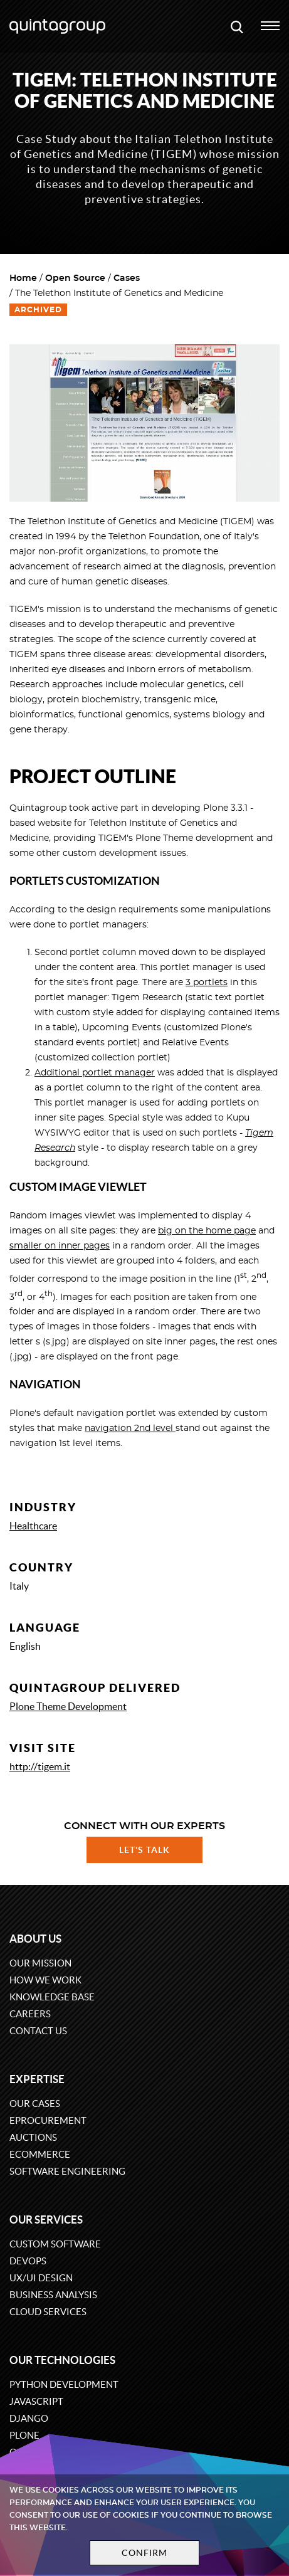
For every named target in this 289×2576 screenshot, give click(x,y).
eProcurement (48, 2120)
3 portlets (207, 982)
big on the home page (207, 1231)
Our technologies (62, 2360)
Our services (46, 2219)
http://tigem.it (39, 1766)
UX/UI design (41, 2277)
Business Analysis (53, 2294)
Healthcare (33, 1525)
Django (28, 2418)
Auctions (33, 2137)
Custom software (55, 2244)
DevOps (27, 2261)
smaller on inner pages (59, 1246)
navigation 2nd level (130, 1428)
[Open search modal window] (237, 26)
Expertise (37, 2079)
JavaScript (36, 2401)
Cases (126, 278)
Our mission (40, 1963)
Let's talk (145, 1850)
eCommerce (39, 2154)
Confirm (145, 2553)
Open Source (75, 278)
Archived (38, 310)
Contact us (38, 2030)
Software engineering (67, 2171)
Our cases (34, 2103)
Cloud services (48, 2311)
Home (23, 278)
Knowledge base (52, 1997)
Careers (30, 2014)
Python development (63, 2384)
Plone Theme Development (68, 1706)
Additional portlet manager (94, 1073)
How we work (45, 1980)
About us (35, 1938)
